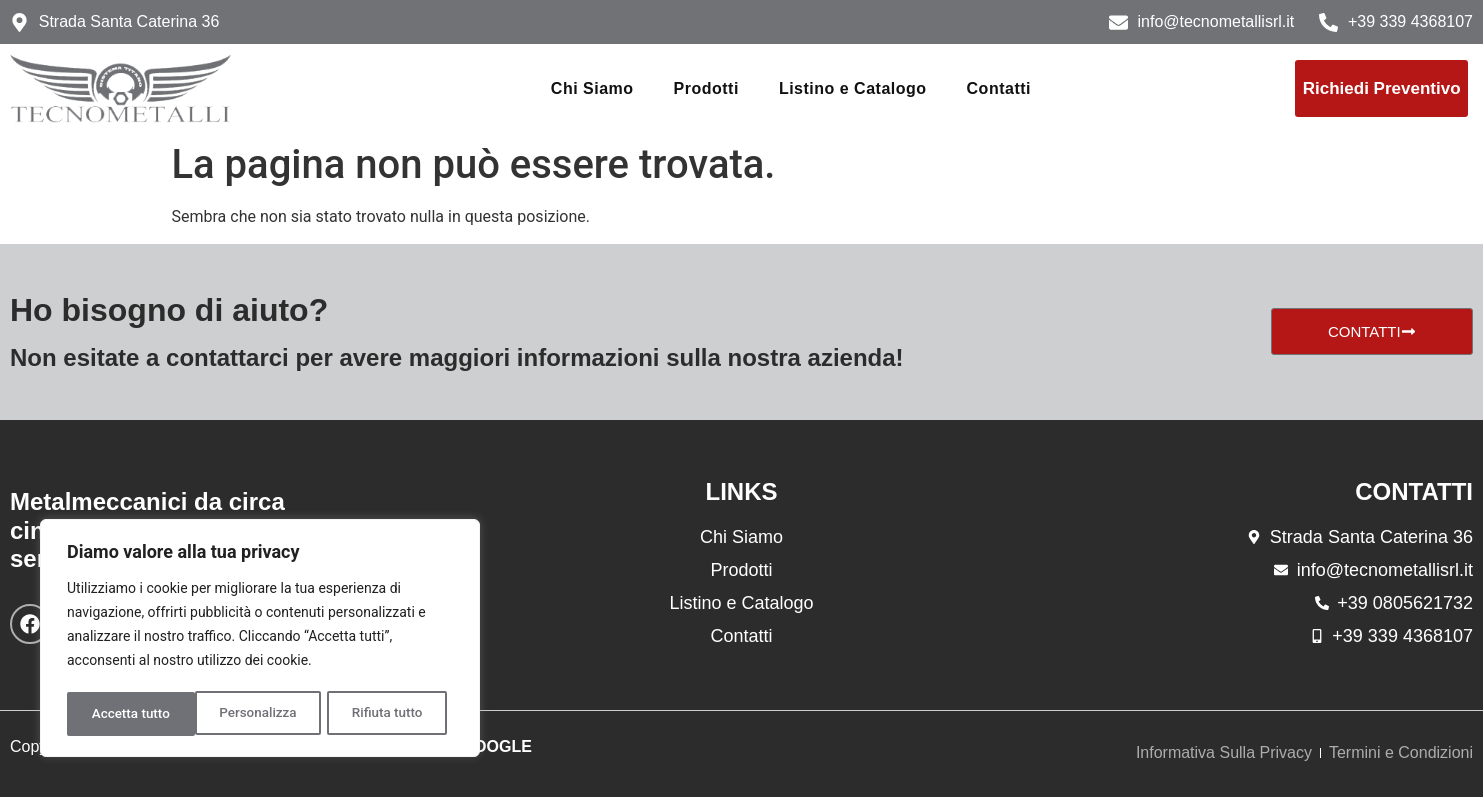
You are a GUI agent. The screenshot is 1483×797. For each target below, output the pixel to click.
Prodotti (706, 88)
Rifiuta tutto (260, 714)
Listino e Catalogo (853, 88)
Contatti (999, 88)
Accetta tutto (389, 714)
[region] (260, 640)
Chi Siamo (592, 88)
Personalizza (129, 714)
